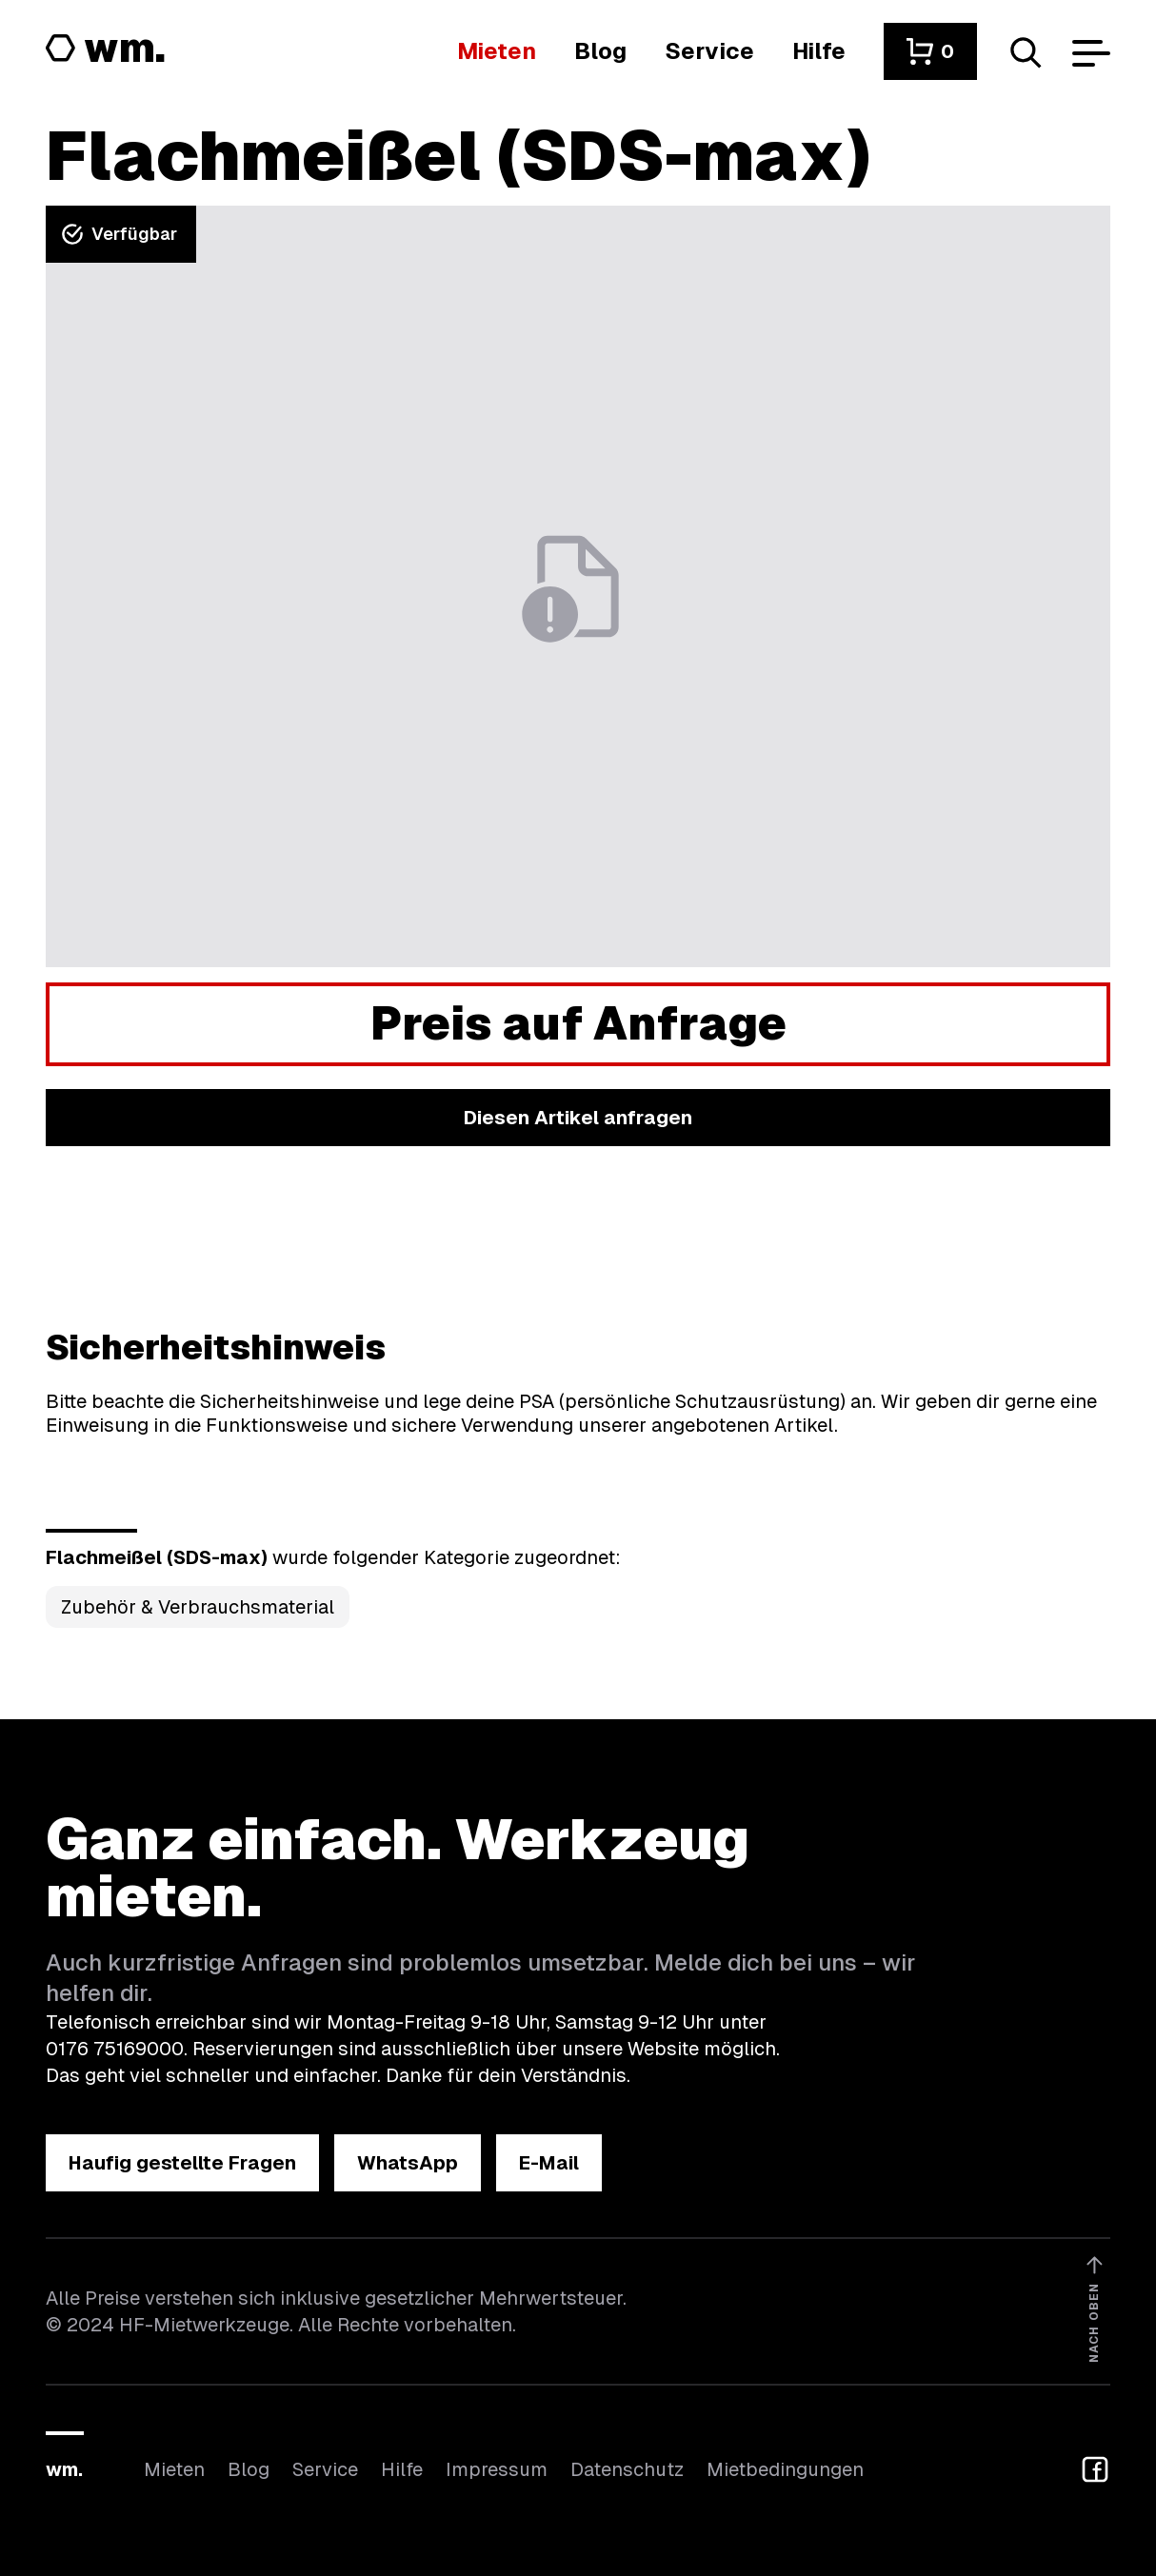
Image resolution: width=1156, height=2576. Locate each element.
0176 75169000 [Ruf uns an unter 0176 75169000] (115, 2048)
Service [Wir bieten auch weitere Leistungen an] (325, 2469)
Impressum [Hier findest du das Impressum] (497, 2469)
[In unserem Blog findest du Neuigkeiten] (600, 51)
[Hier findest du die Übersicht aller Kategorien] (496, 51)
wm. (64, 2469)
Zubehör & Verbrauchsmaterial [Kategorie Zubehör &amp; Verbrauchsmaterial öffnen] (197, 1606)
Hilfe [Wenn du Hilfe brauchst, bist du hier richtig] (402, 2469)
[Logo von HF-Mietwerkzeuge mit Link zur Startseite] (106, 49)
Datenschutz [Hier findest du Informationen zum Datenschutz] (627, 2469)
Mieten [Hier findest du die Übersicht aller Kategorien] (174, 2469)
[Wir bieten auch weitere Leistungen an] (709, 51)
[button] (930, 51)
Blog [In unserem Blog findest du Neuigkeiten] (248, 2469)
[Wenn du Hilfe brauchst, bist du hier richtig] (819, 51)
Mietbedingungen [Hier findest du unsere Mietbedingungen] (785, 2469)
